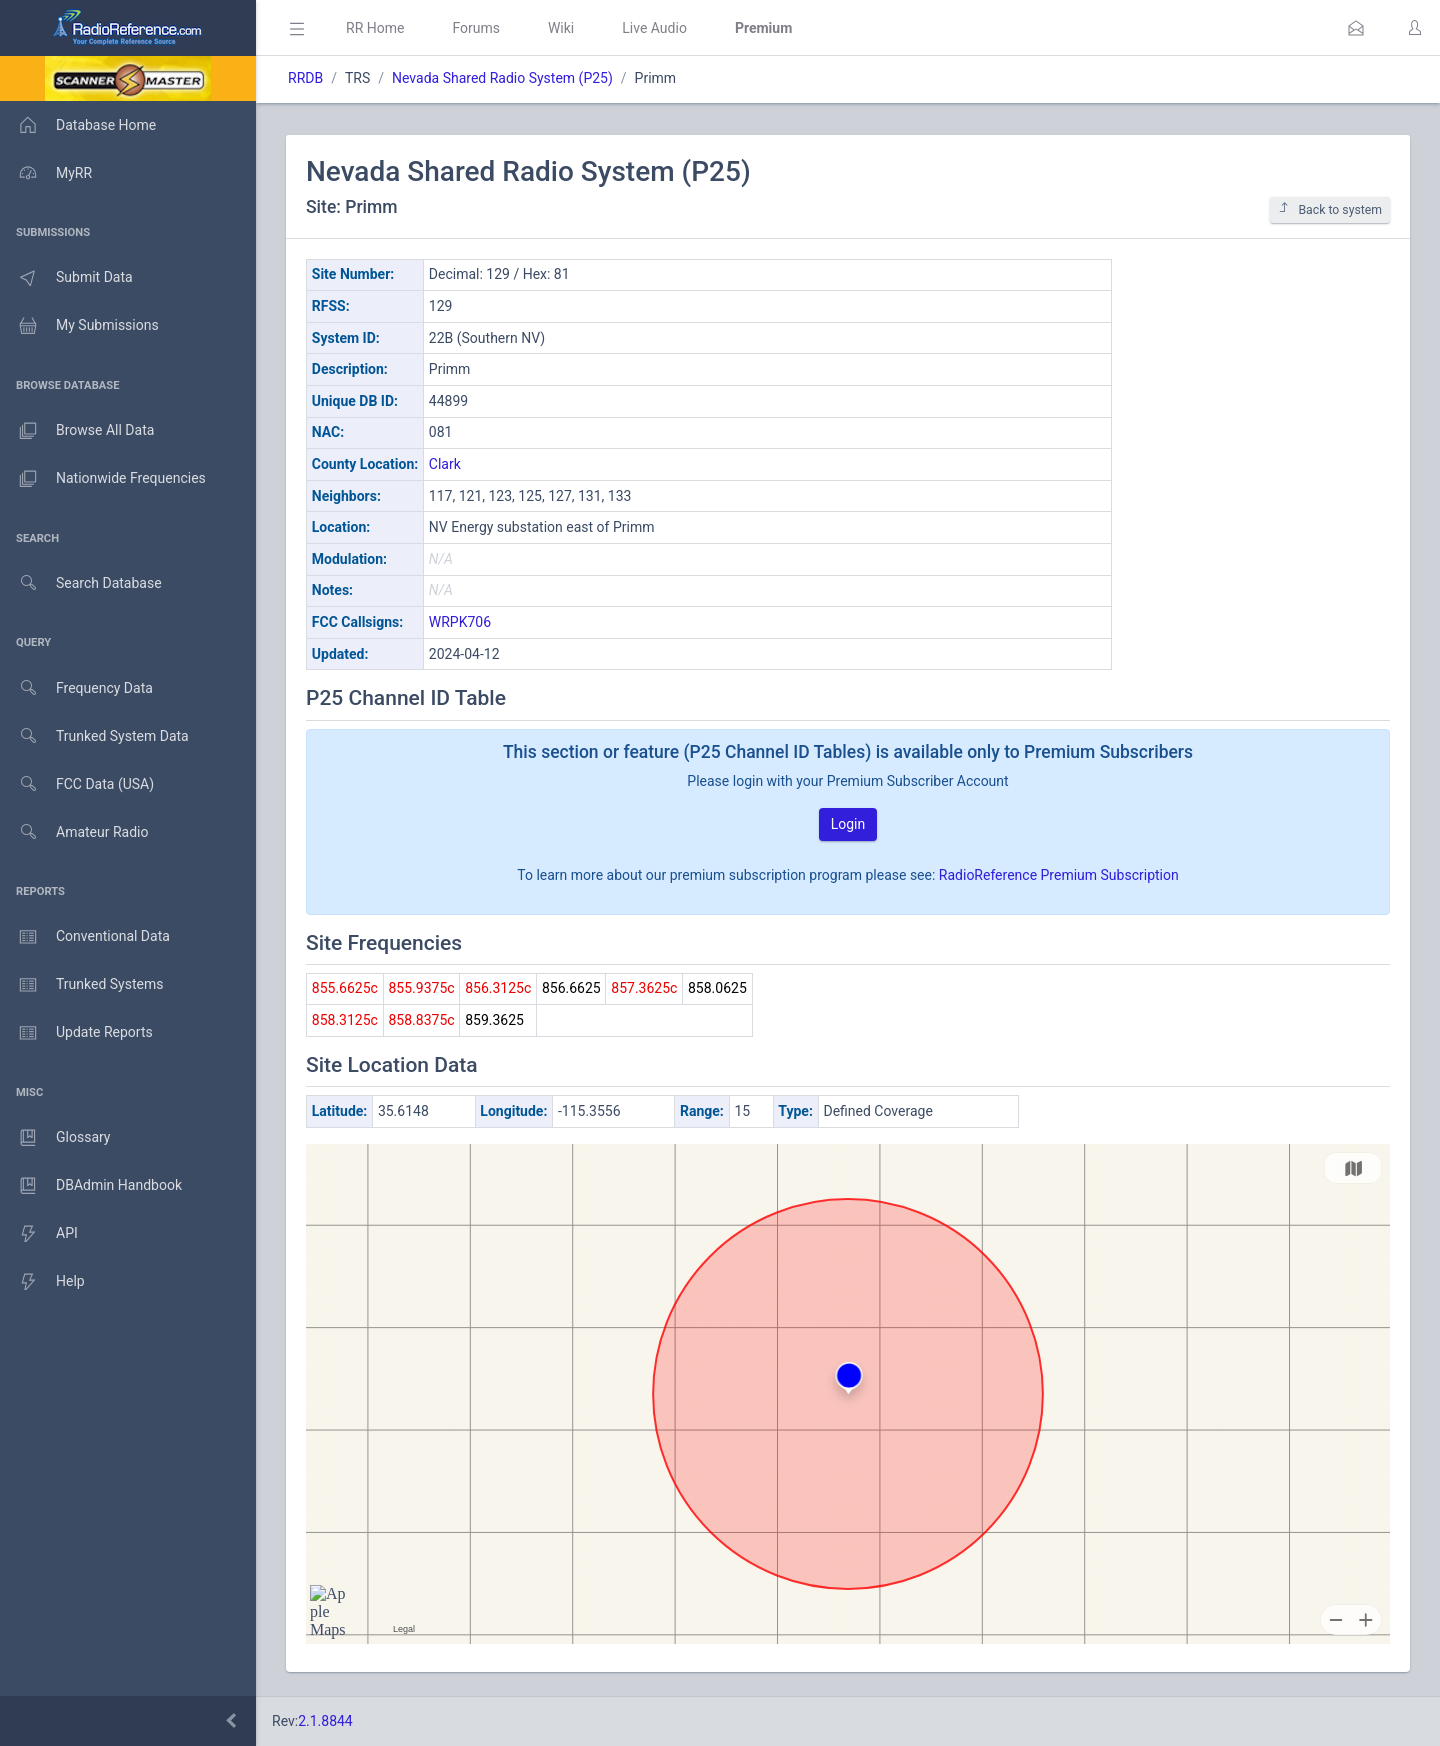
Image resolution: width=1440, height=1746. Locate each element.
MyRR (46, 173)
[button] (1356, 28)
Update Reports (76, 1033)
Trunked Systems (81, 985)
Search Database (81, 583)
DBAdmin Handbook (91, 1186)
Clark (445, 464)
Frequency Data (76, 688)
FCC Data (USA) (77, 784)
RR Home (375, 28)
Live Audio (654, 28)
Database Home (78, 125)
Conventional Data (85, 937)
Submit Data (66, 278)
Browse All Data (77, 431)
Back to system (1330, 209)
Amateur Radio (74, 832)
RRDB (305, 78)
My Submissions (79, 326)
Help (42, 1282)
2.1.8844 (325, 1721)
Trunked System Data (94, 736)
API (39, 1234)
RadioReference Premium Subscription (1059, 875)
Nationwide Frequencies (103, 479)
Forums (476, 28)
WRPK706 (460, 622)
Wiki (561, 28)
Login (848, 824)
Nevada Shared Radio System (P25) (502, 78)
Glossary (55, 1138)
